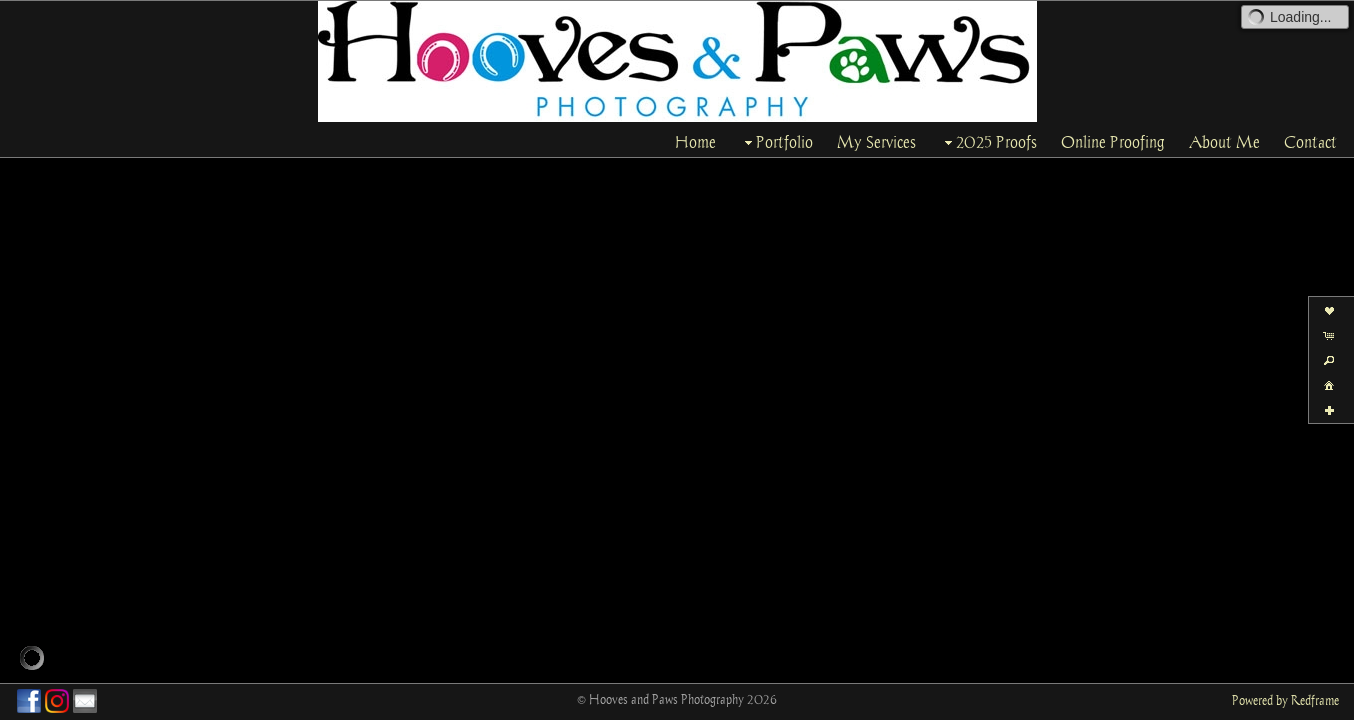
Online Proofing (1113, 142)
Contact (1310, 142)
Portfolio (776, 142)
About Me (1224, 142)
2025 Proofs (988, 142)
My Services (876, 142)
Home (695, 142)
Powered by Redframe (1285, 700)
